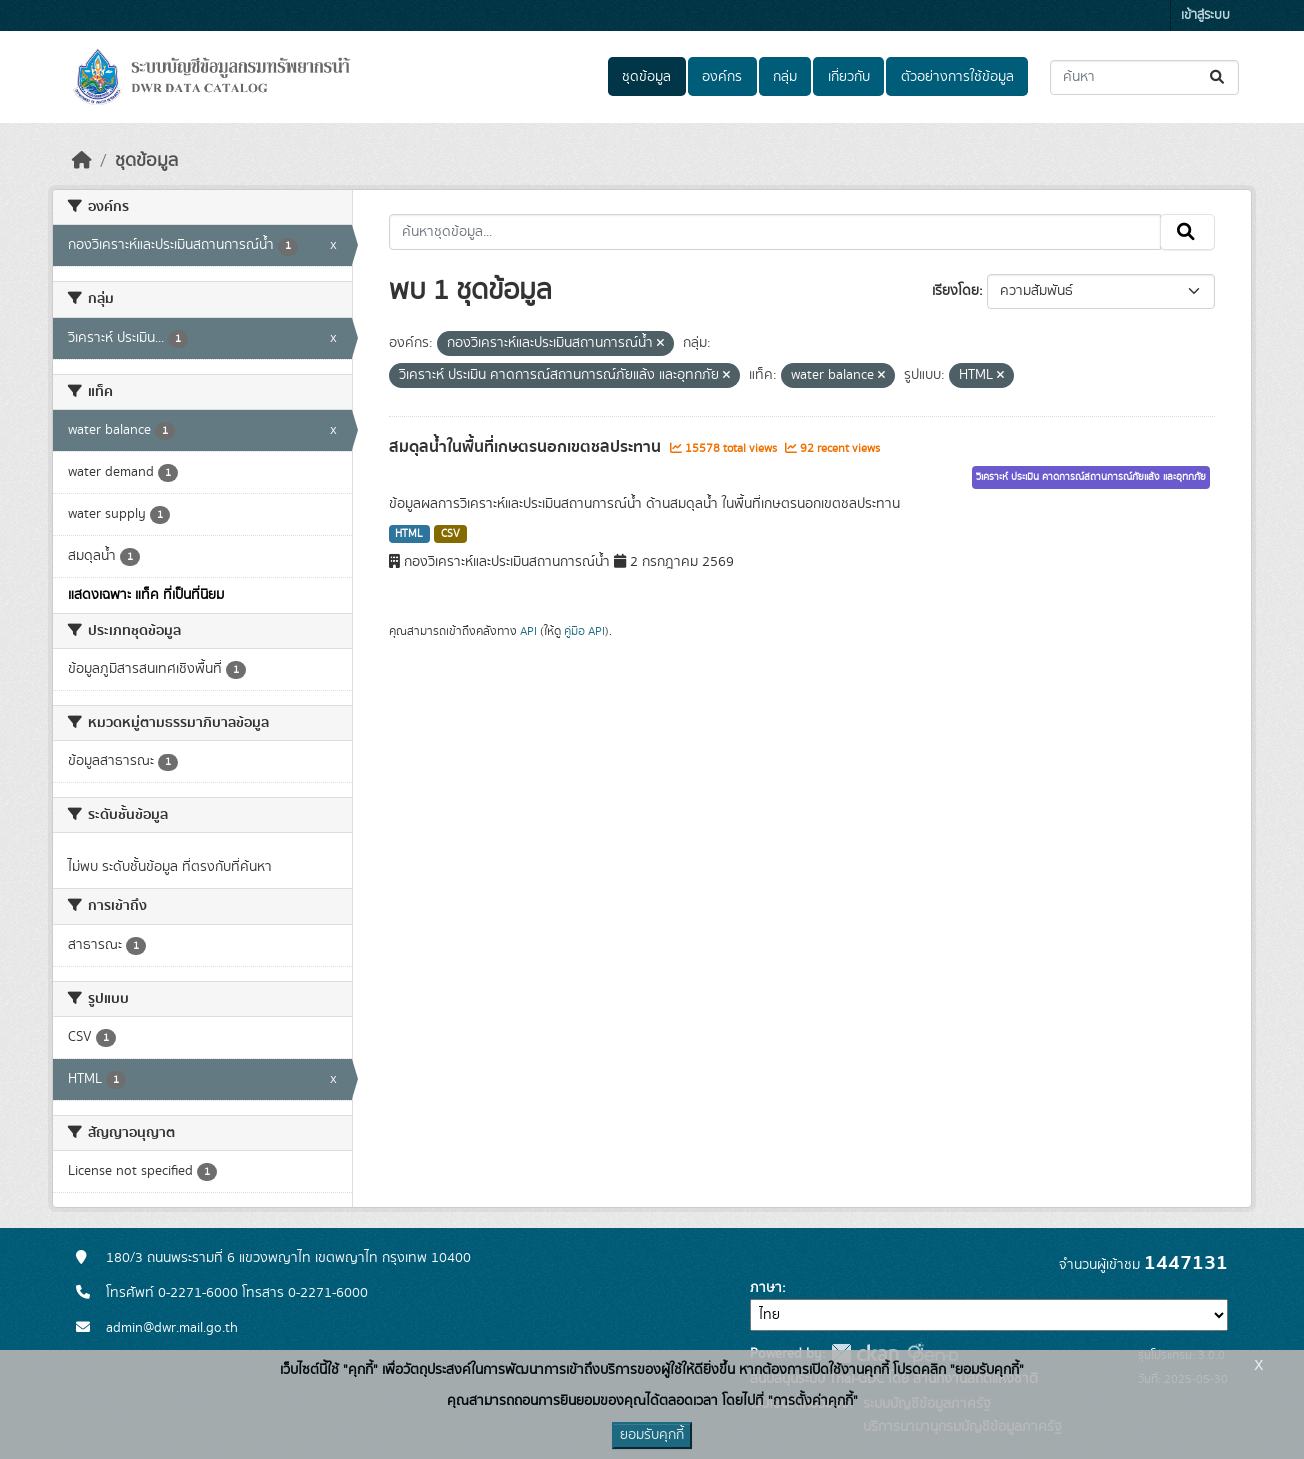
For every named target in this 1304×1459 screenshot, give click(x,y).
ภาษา (766, 1288)
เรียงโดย (955, 291)
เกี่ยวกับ (849, 77)
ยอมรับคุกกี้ (652, 1435)
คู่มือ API (584, 631)
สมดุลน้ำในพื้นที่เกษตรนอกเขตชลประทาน (527, 447)
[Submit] (1218, 77)
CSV (450, 534)
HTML (409, 534)
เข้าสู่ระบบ (1205, 15)
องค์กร (722, 77)
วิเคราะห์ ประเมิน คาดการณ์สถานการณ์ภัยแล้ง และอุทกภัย (1091, 477)
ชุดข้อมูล (646, 77)
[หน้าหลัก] (82, 161)
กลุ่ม (785, 77)
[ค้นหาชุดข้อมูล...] (1144, 77)
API (528, 631)
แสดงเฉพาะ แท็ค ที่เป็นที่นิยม (146, 595)
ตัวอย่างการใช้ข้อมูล (957, 77)
